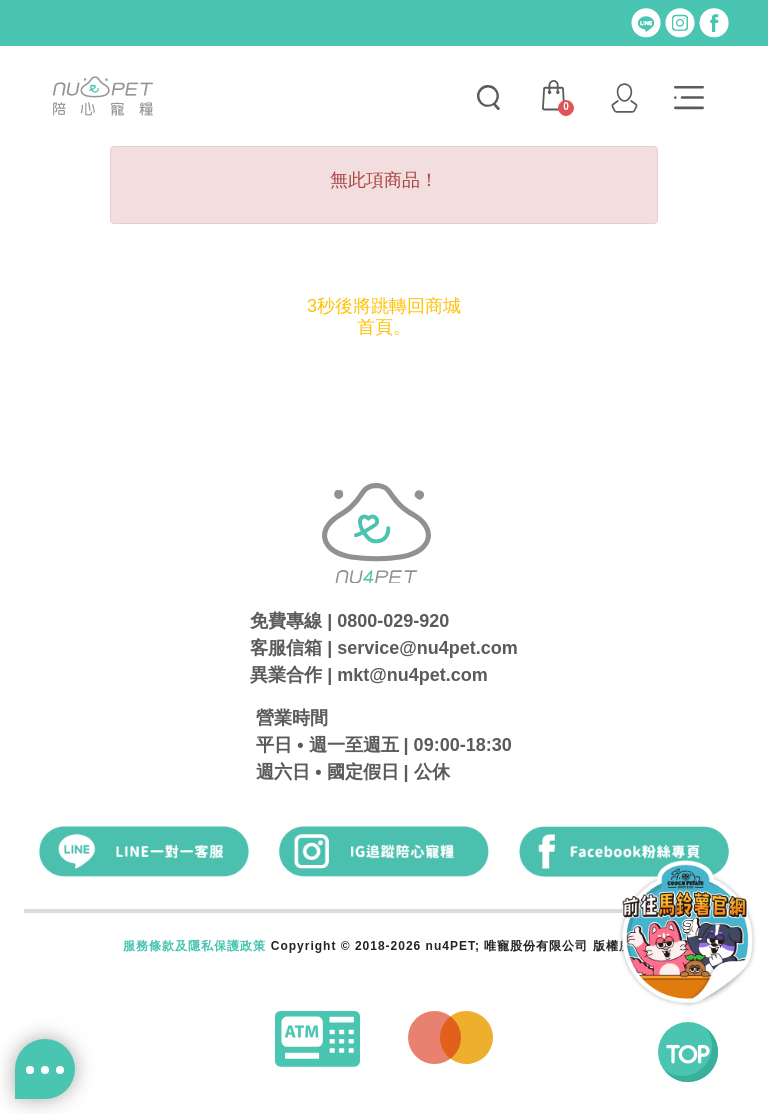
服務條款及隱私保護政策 (194, 946)
